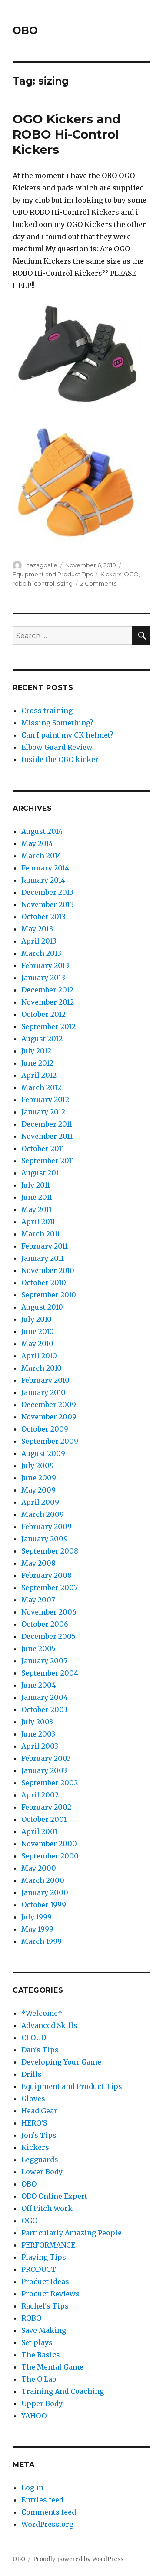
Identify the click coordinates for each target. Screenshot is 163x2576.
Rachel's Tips (45, 2306)
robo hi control (33, 583)
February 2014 (45, 867)
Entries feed (42, 2499)
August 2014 (42, 831)
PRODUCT (38, 2269)
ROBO (31, 2318)
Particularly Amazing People (71, 2232)
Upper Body (42, 2403)
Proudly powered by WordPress (78, 2559)
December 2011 (46, 1124)
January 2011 (42, 1258)
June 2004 (38, 1685)
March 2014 (41, 855)
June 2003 (38, 1734)
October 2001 (44, 1819)
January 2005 (44, 1660)
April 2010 (39, 1355)
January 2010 (43, 1392)
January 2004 (44, 1697)
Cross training (47, 710)
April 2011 (38, 1221)
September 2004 (49, 1673)
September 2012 (48, 1026)
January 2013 (43, 977)
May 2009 (38, 1490)
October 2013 (43, 916)
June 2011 (36, 1197)
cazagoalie (41, 565)
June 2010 (37, 1331)
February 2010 (45, 1380)
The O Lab (38, 2379)
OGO (131, 574)
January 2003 (44, 1770)
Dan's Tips (40, 2049)
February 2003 (46, 1758)
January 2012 (43, 1111)
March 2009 (42, 1514)
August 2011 (41, 1172)
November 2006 (49, 1612)
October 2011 (42, 1148)
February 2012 (45, 1099)
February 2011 (44, 1246)
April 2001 (39, 1831)
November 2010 (47, 1270)
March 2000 (42, 1880)
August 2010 (42, 1307)
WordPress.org (47, 2524)
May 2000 (38, 1868)
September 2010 (48, 1294)
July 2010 (36, 1319)
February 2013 (45, 965)
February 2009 (46, 1526)
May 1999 (37, 1929)
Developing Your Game (61, 2062)
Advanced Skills (49, 2025)
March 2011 (40, 1233)
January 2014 (43, 880)
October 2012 (43, 1014)
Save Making (43, 2330)
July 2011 (35, 1185)
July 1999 (36, 1917)
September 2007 (49, 1587)
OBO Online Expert (54, 2196)
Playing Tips (43, 2257)
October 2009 (44, 1429)
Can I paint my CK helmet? (67, 735)
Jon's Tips (39, 2135)
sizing (65, 583)
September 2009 (49, 1441)
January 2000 (44, 1892)
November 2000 (49, 1843)
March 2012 (41, 1087)
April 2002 (40, 1795)
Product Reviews (50, 2293)
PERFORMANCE (48, 2245)
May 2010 (37, 1343)
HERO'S (34, 2123)
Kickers (110, 574)
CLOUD (33, 2037)
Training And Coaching (62, 2391)
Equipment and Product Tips (53, 574)
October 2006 (44, 1624)
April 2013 (39, 941)
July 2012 (36, 1050)
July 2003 (37, 1721)
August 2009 (43, 1453)
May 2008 (38, 1563)
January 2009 (44, 1538)
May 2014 (37, 843)
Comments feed (48, 2512)
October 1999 (43, 1904)
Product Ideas (45, 2281)
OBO (25, 30)
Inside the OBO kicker (60, 759)
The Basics (40, 2354)
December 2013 (47, 892)
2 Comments (98, 583)
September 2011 (47, 1160)
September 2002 (49, 1782)
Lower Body (42, 2171)
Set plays (37, 2342)
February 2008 (46, 1575)
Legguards (39, 2159)
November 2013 (47, 904)
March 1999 (41, 1941)
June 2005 (38, 1648)
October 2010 (43, 1282)
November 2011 (47, 1136)
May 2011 (36, 1209)
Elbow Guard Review (57, 747)
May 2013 (37, 928)
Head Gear (39, 2110)
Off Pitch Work (47, 2208)
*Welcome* (41, 2013)
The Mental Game (52, 2367)
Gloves (33, 2098)
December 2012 (47, 989)
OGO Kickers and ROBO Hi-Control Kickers (66, 134)
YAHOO (34, 2415)
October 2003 (44, 1709)
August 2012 (42, 1038)
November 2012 (47, 1002)
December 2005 (48, 1636)
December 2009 (48, 1404)
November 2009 (49, 1416)
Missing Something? (57, 722)
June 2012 (37, 1063)
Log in (32, 2487)
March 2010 (41, 1368)
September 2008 (49, 1551)
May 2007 (38, 1599)
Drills (31, 2074)
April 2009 (40, 1502)
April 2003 (39, 1746)
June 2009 (38, 1477)
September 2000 (50, 1856)
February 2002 (46, 1807)
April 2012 (39, 1075)
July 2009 (37, 1465)
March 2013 (41, 953)
